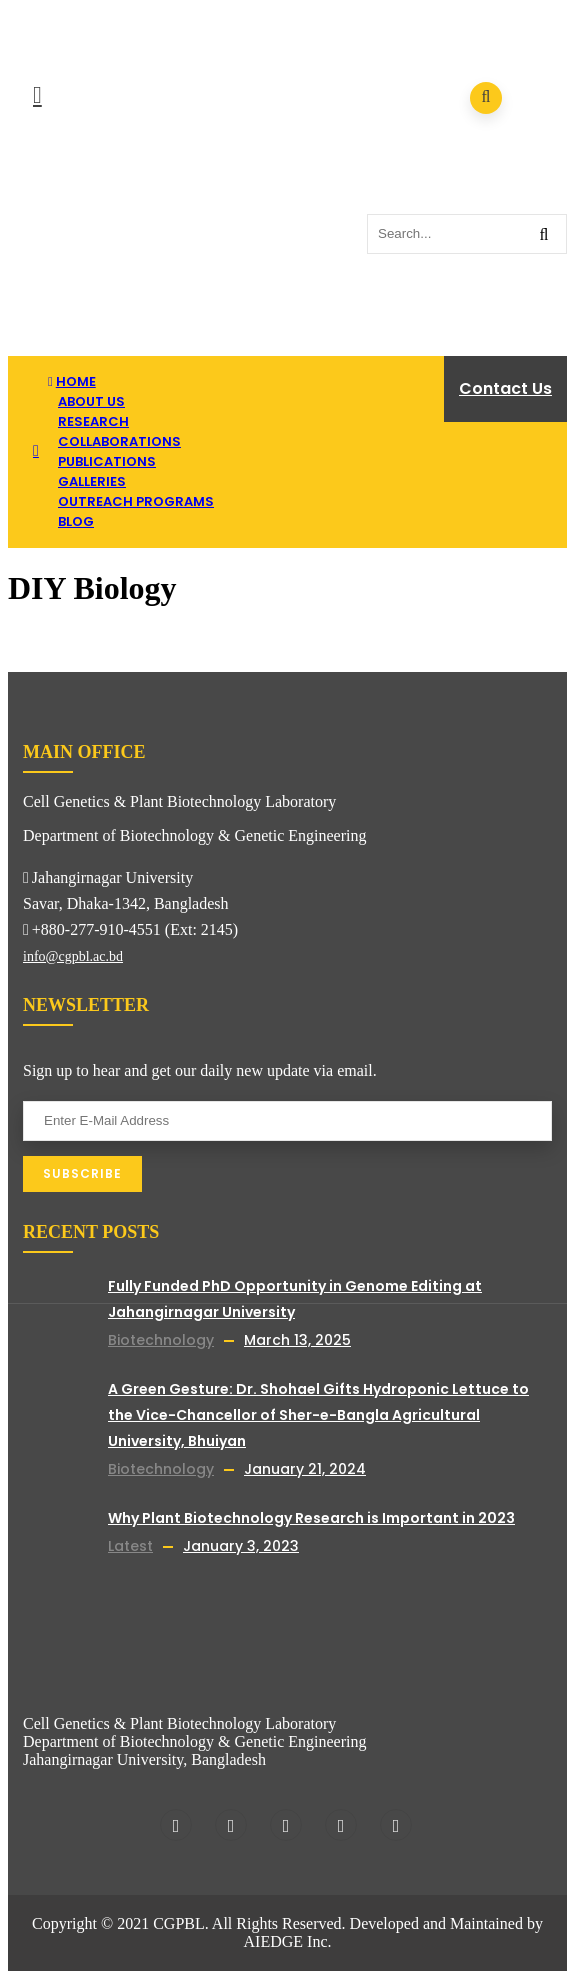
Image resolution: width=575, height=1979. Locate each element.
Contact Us (505, 388)
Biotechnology (161, 1340)
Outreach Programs (136, 501)
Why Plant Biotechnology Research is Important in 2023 (311, 1518)
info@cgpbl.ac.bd (73, 956)
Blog (76, 521)
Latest (130, 1546)
